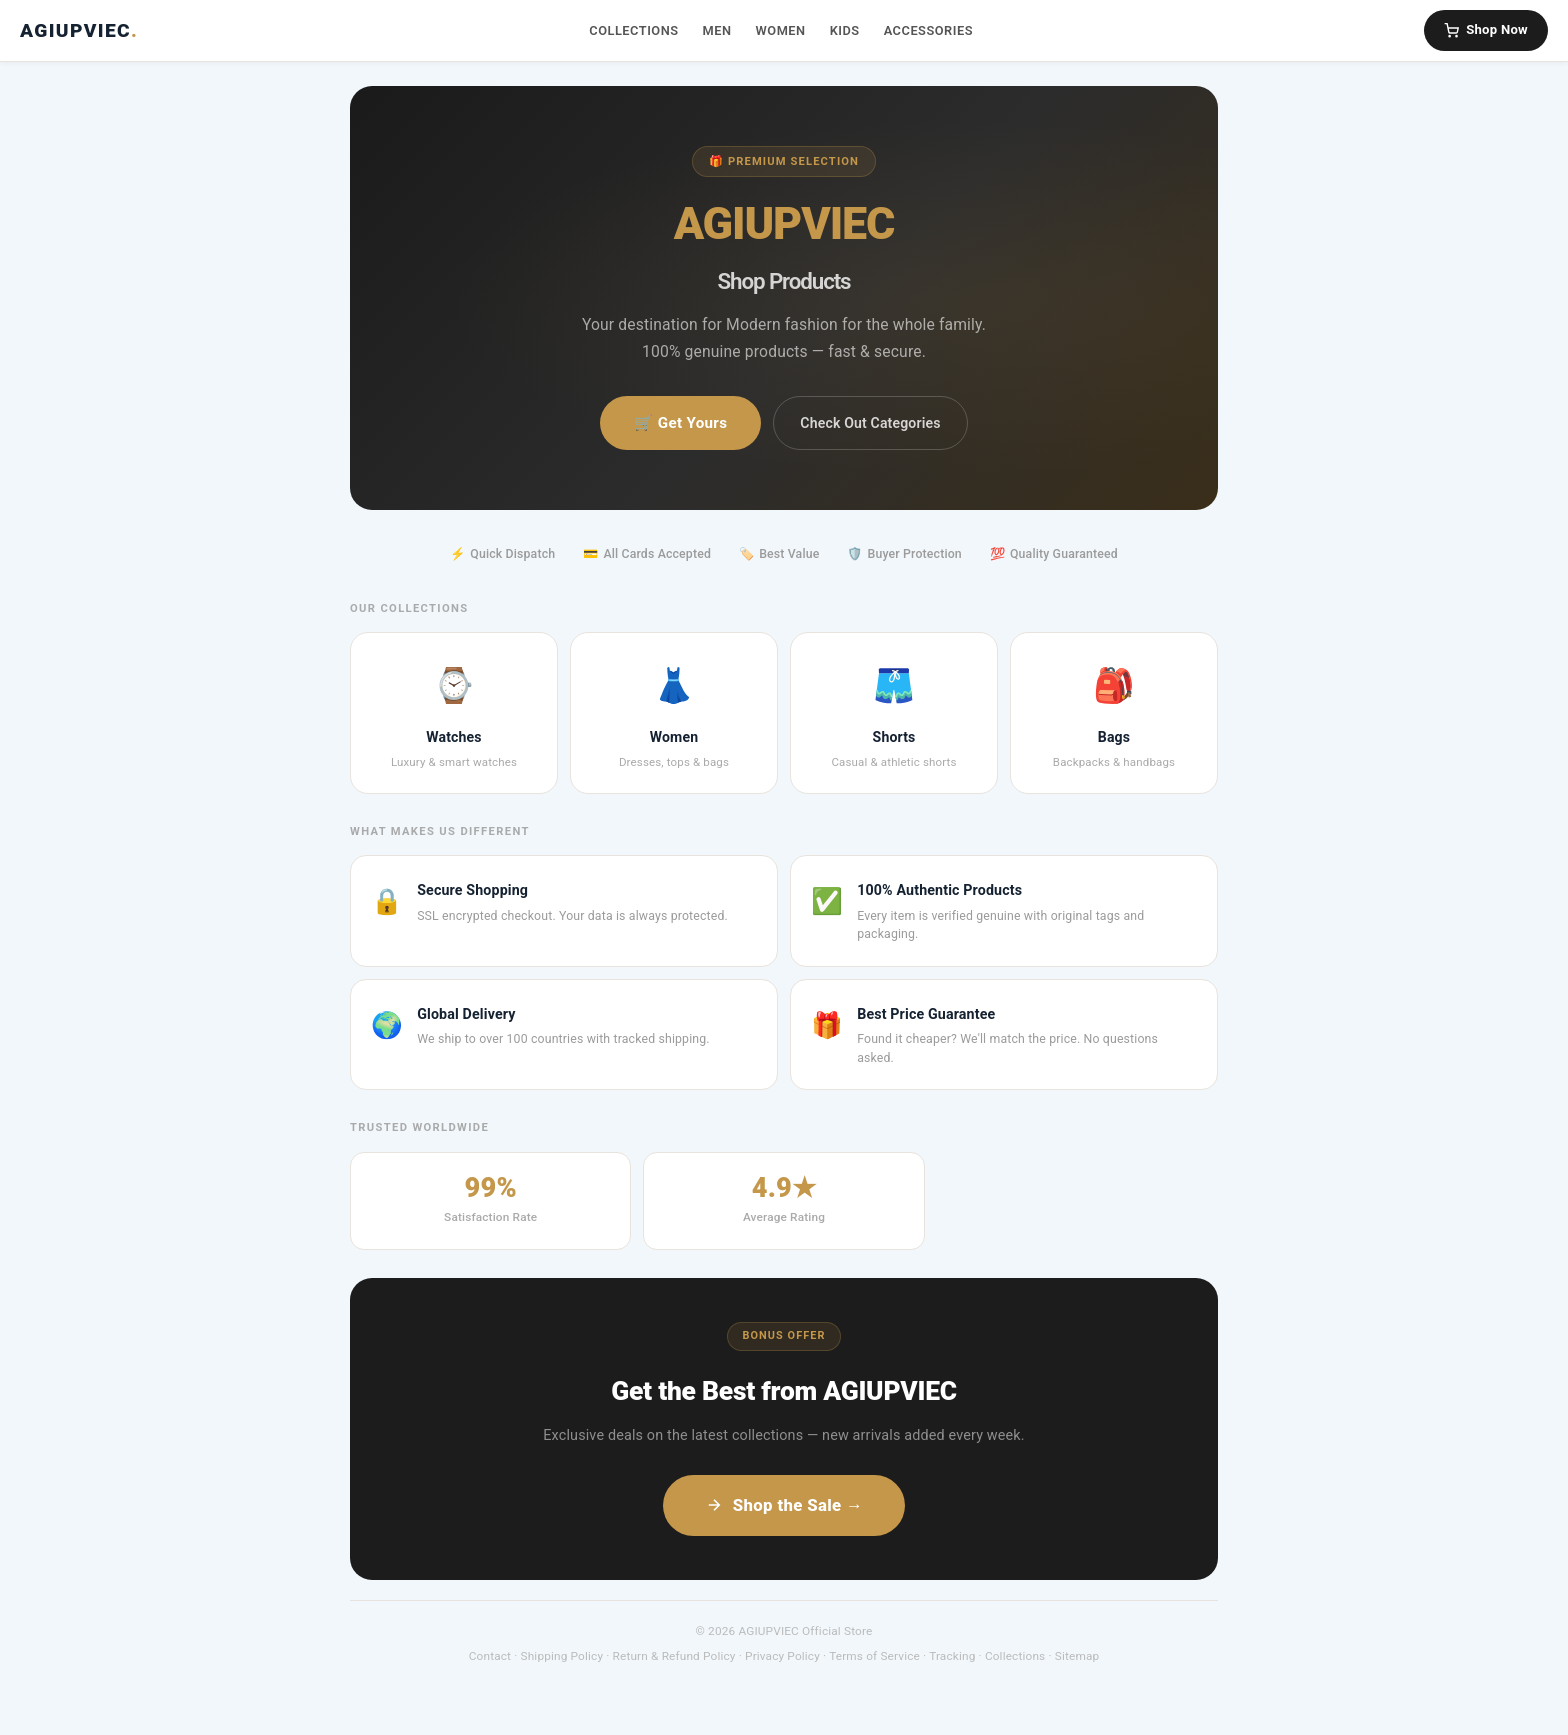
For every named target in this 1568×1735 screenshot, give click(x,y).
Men (717, 30)
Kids (845, 30)
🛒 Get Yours (680, 423)
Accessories (928, 30)
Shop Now (1486, 30)
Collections (633, 30)
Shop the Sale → (784, 1505)
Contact (490, 1656)
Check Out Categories (870, 423)
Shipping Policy (562, 1656)
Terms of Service (874, 1656)
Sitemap (1077, 1656)
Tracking (952, 1656)
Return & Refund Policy (674, 1656)
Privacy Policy (782, 1656)
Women (781, 30)
